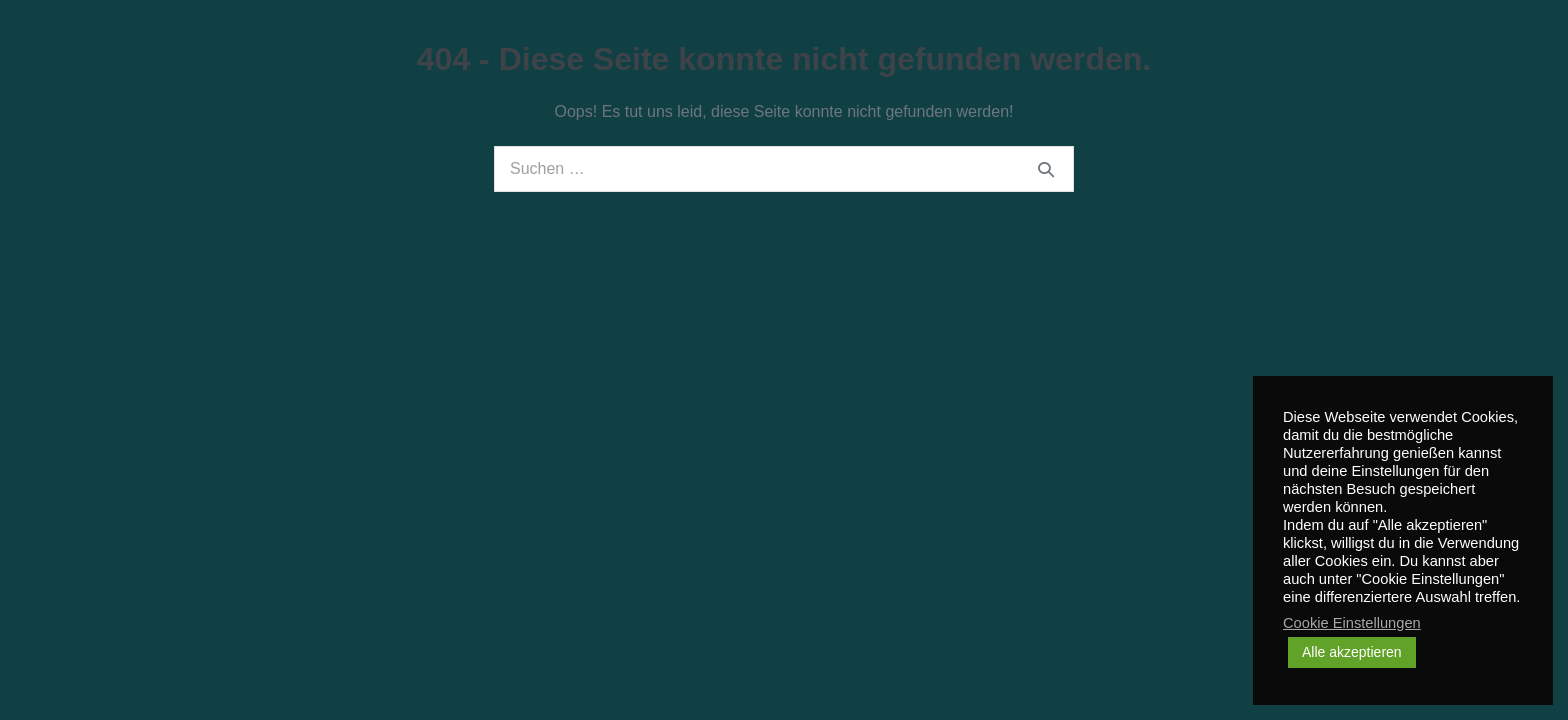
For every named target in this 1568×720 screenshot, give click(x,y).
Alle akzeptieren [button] (1352, 652)
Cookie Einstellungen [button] (1352, 623)
